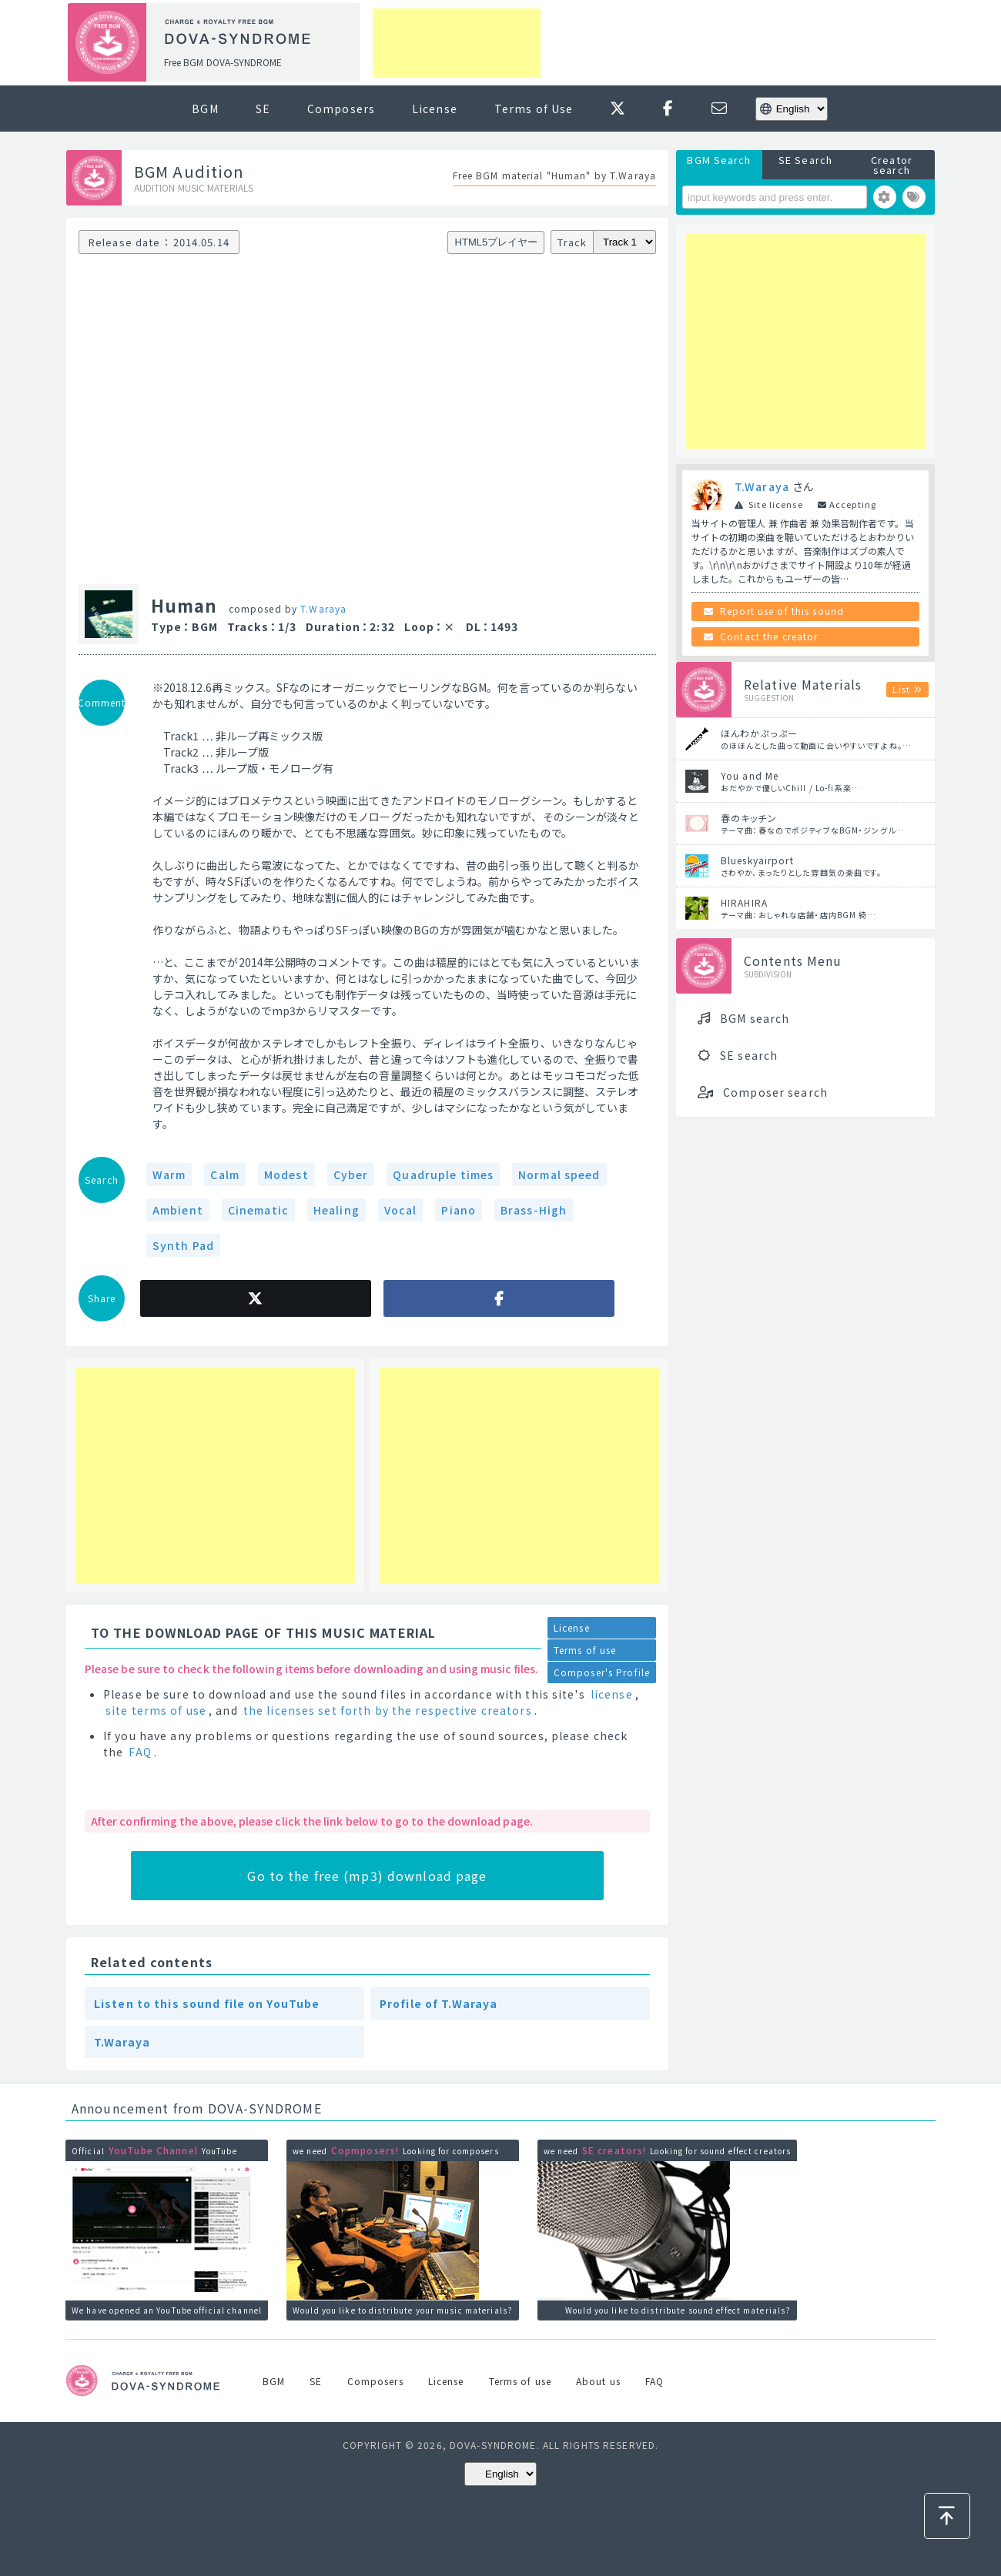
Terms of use (585, 1649)
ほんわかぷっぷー (759, 733)
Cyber (351, 1174)
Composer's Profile (602, 1672)
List (900, 689)
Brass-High (533, 1210)
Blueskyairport (757, 860)
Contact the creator (769, 636)
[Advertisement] (457, 43)
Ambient (177, 1210)
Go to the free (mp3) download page (367, 1875)
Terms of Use (533, 108)
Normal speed (559, 1174)
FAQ (140, 1751)
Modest (286, 1174)
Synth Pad (183, 1245)
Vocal (400, 1210)
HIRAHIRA (744, 902)
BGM (205, 108)
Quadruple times (443, 1174)
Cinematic (258, 1210)
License (434, 108)
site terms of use (155, 1710)
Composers (341, 108)
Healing (336, 1210)
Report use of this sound (782, 610)
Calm (224, 1174)
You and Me (749, 775)
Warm (169, 1174)
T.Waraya (323, 608)
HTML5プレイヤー (496, 242)
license (612, 1694)
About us (598, 2380)
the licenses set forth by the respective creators (387, 1710)
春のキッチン (749, 817)
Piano (458, 1210)
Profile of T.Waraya (438, 2003)
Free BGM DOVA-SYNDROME (223, 61)
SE (263, 108)
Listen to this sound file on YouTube (207, 2003)
